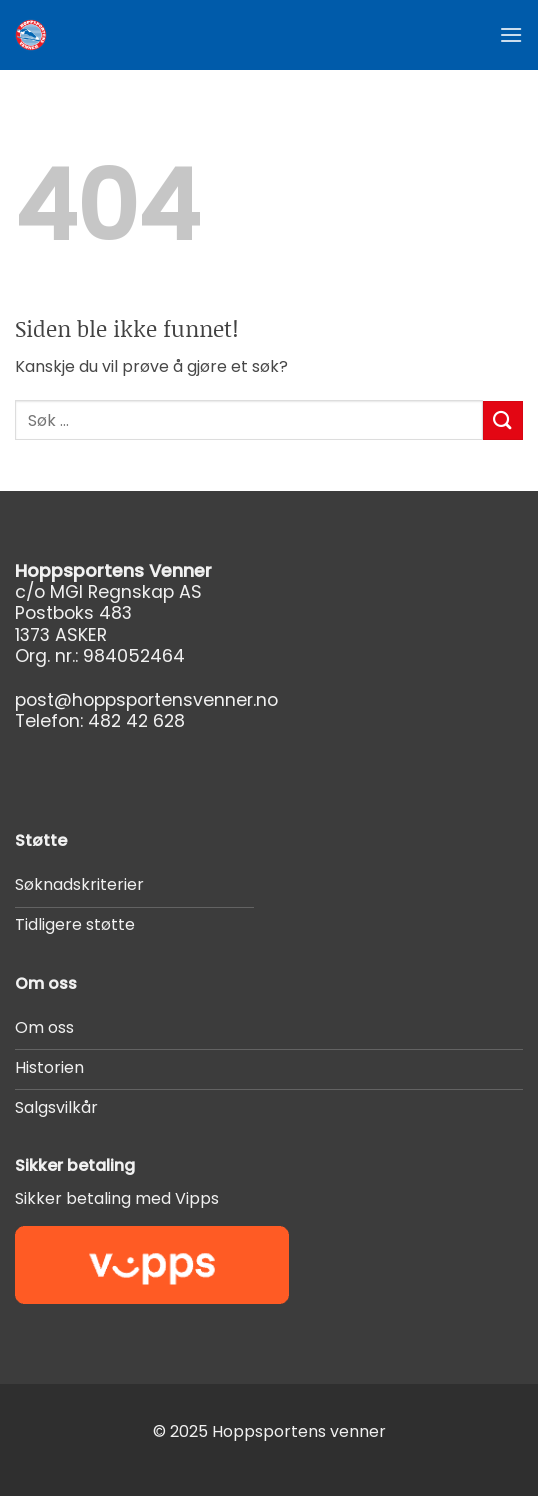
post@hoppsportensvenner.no (146, 700)
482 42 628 (136, 721)
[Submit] (503, 420)
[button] (511, 34)
